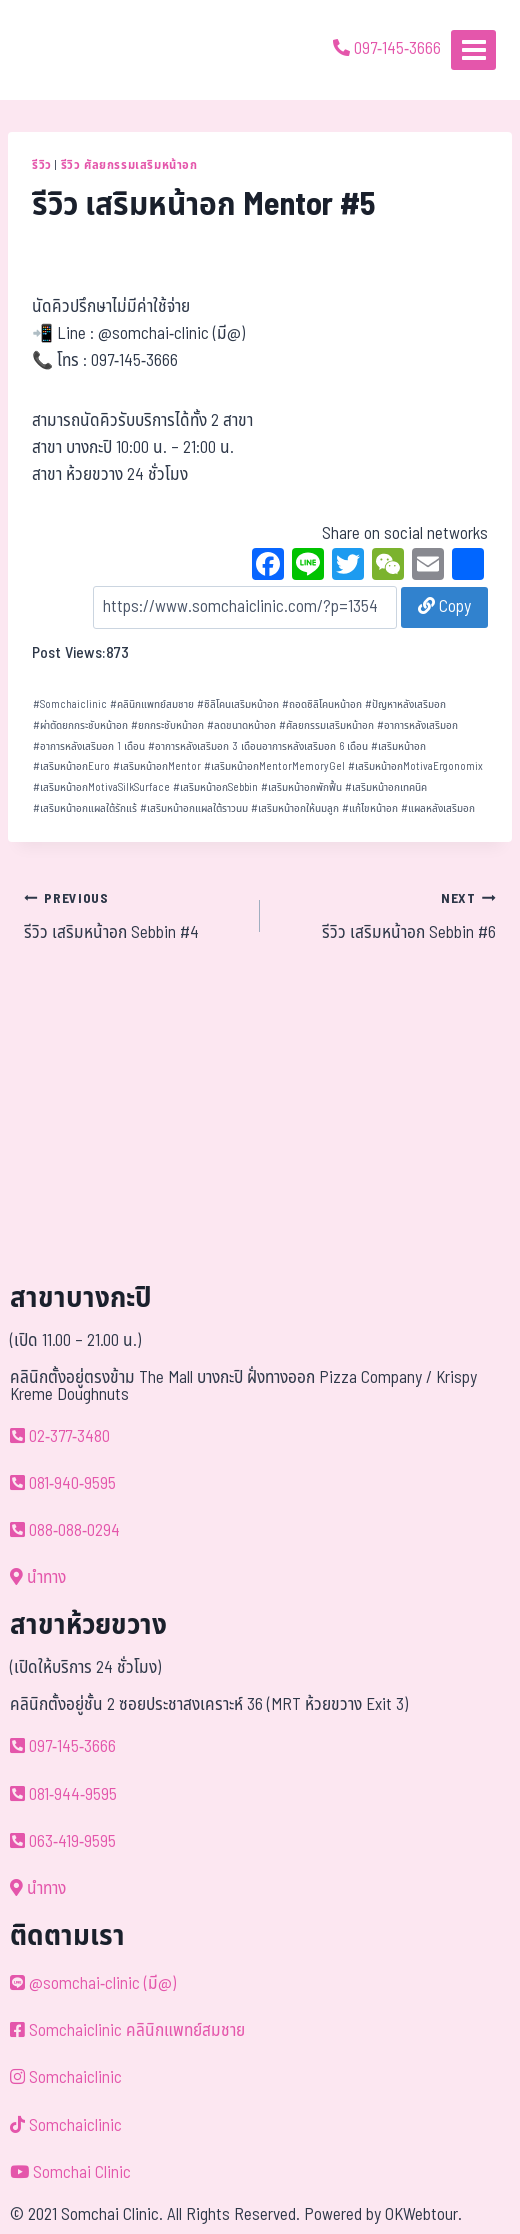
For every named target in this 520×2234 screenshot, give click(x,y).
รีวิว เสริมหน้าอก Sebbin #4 (133, 916)
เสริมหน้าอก (398, 746)
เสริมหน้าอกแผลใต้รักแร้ (85, 808)
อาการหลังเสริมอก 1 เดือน (89, 746)
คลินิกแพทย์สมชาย (152, 704)
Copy (444, 607)
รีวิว (42, 165)
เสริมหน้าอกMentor (157, 766)
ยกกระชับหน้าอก (167, 725)
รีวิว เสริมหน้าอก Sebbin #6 (386, 916)
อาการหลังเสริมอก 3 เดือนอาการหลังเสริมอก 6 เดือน (258, 746)
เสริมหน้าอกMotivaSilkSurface (101, 787)
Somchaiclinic (70, 704)
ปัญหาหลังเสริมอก (405, 704)
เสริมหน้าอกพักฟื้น (301, 787)
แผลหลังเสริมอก (438, 808)
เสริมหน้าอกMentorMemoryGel (274, 766)
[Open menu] (473, 49)
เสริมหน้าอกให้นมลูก (295, 808)
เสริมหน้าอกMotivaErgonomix (415, 766)
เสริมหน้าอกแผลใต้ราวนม (194, 808)
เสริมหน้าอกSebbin (215, 787)
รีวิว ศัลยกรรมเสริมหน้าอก (129, 165)
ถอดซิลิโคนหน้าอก (322, 704)
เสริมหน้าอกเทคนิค (386, 787)
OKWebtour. (423, 2215)
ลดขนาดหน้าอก (241, 725)
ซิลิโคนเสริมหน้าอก (238, 704)
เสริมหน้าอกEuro (71, 766)
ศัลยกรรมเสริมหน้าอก (326, 725)
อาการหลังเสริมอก (417, 725)
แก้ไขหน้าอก (370, 808)
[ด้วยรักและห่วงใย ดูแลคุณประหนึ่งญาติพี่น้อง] (72, 50)
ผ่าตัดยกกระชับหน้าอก (80, 725)
